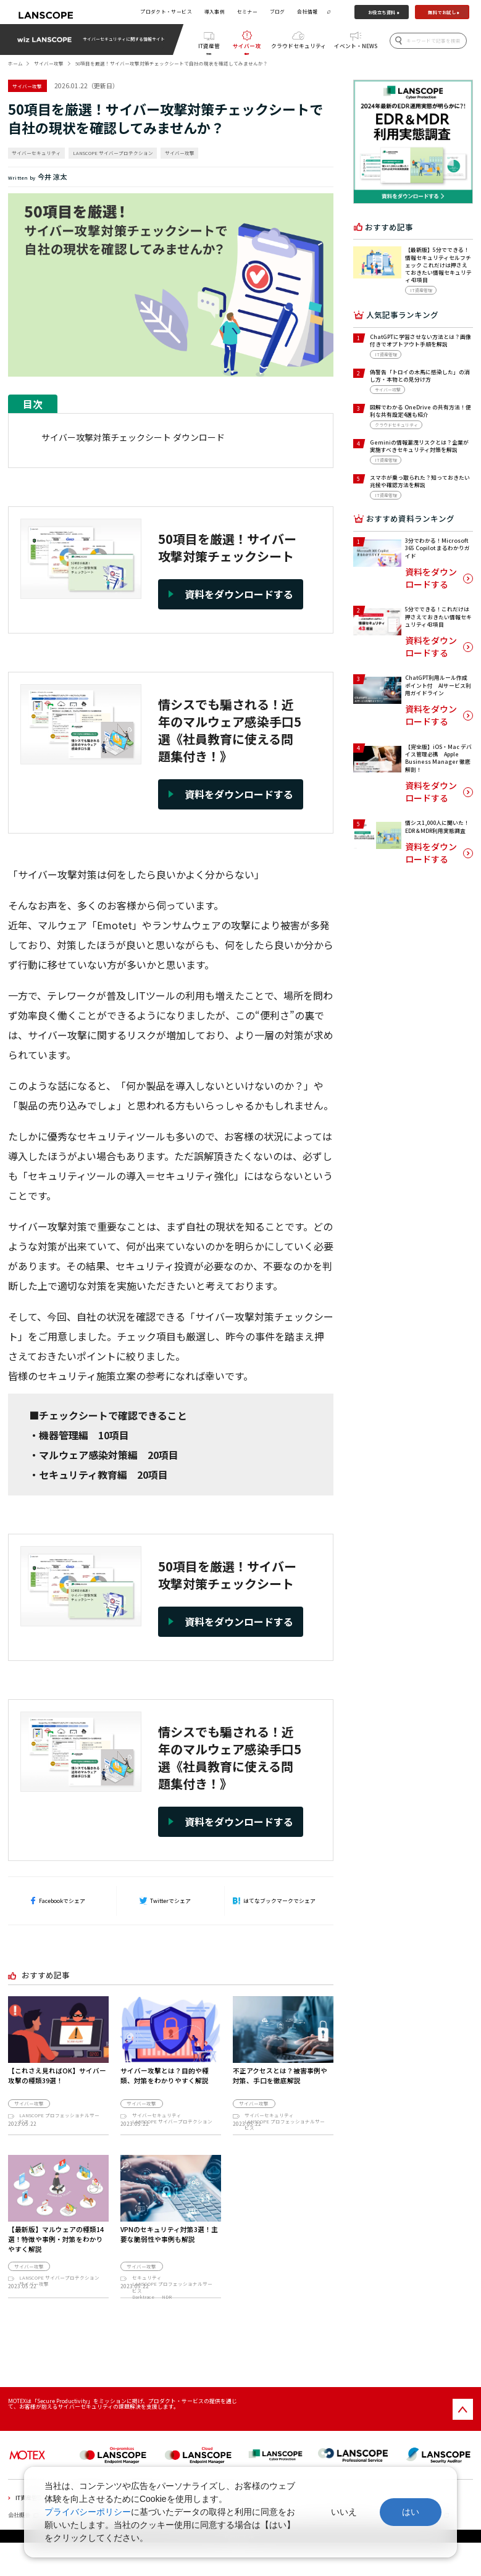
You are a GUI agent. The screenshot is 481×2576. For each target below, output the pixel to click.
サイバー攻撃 (247, 48)
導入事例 (214, 11)
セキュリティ (147, 2291)
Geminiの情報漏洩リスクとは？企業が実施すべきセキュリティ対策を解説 (419, 446)
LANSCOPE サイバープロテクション (113, 152)
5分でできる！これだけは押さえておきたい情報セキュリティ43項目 (438, 617)
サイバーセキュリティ (36, 152)
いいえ (344, 2512)
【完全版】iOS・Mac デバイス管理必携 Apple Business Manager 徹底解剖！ (438, 758)
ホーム (15, 63)
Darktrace (143, 2310)
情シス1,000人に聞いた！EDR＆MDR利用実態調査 (437, 826)
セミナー (247, 11)
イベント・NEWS (355, 46)
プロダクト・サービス (166, 11)
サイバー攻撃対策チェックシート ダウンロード (133, 437)
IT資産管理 (209, 48)
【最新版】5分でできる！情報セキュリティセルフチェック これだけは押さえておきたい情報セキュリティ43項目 (438, 265)
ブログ (277, 11)
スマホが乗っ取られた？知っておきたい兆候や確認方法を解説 (420, 481)
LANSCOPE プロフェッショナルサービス (59, 2118)
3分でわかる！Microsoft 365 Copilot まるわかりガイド (437, 548)
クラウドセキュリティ (298, 46)
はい (410, 2512)
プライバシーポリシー (87, 2512)
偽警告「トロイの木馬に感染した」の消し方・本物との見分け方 (420, 375)
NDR (167, 2310)
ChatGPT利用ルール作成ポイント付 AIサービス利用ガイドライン (438, 685)
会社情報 (307, 11)
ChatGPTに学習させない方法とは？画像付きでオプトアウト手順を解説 (420, 340)
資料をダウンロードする (431, 578)
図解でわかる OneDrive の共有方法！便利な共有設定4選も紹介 (420, 411)
